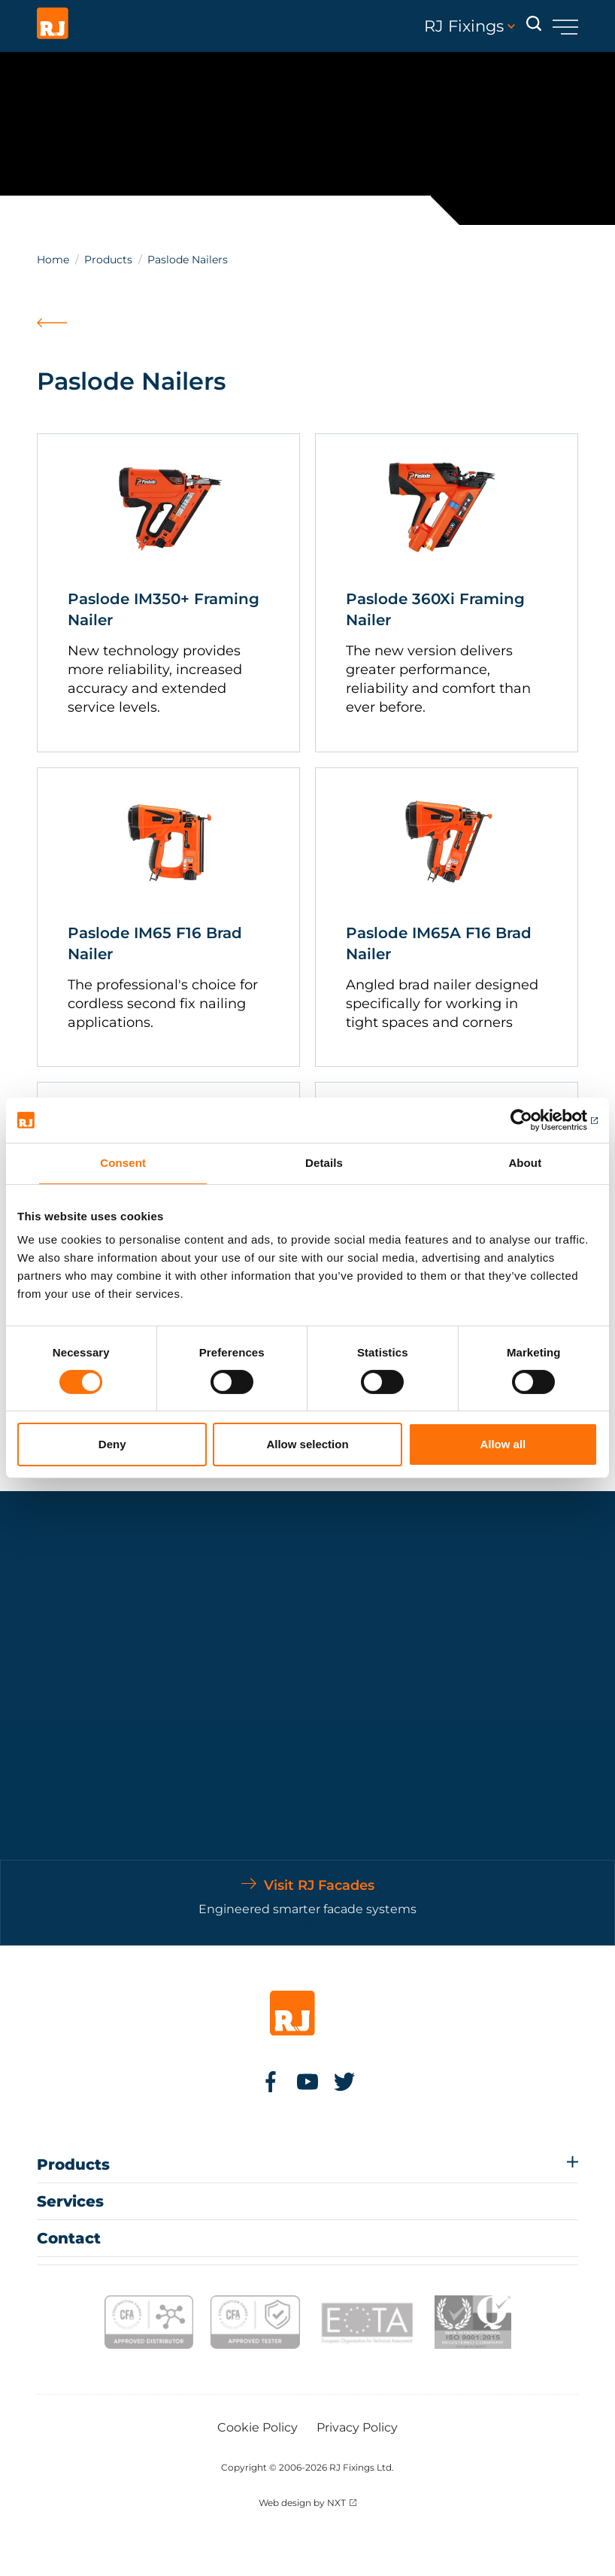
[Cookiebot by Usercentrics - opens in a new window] (532, 1120)
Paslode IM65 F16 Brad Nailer (155, 943)
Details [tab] (324, 1162)
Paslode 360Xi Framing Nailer (435, 609)
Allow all (503, 1444)
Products (108, 259)
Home (53, 259)
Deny (112, 1444)
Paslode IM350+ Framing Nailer (163, 609)
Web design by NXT (302, 2502)
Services (70, 2201)
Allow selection (307, 1444)
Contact (69, 2238)
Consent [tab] (123, 1162)
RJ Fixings (469, 26)
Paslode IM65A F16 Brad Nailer (439, 943)
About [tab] (524, 1162)
